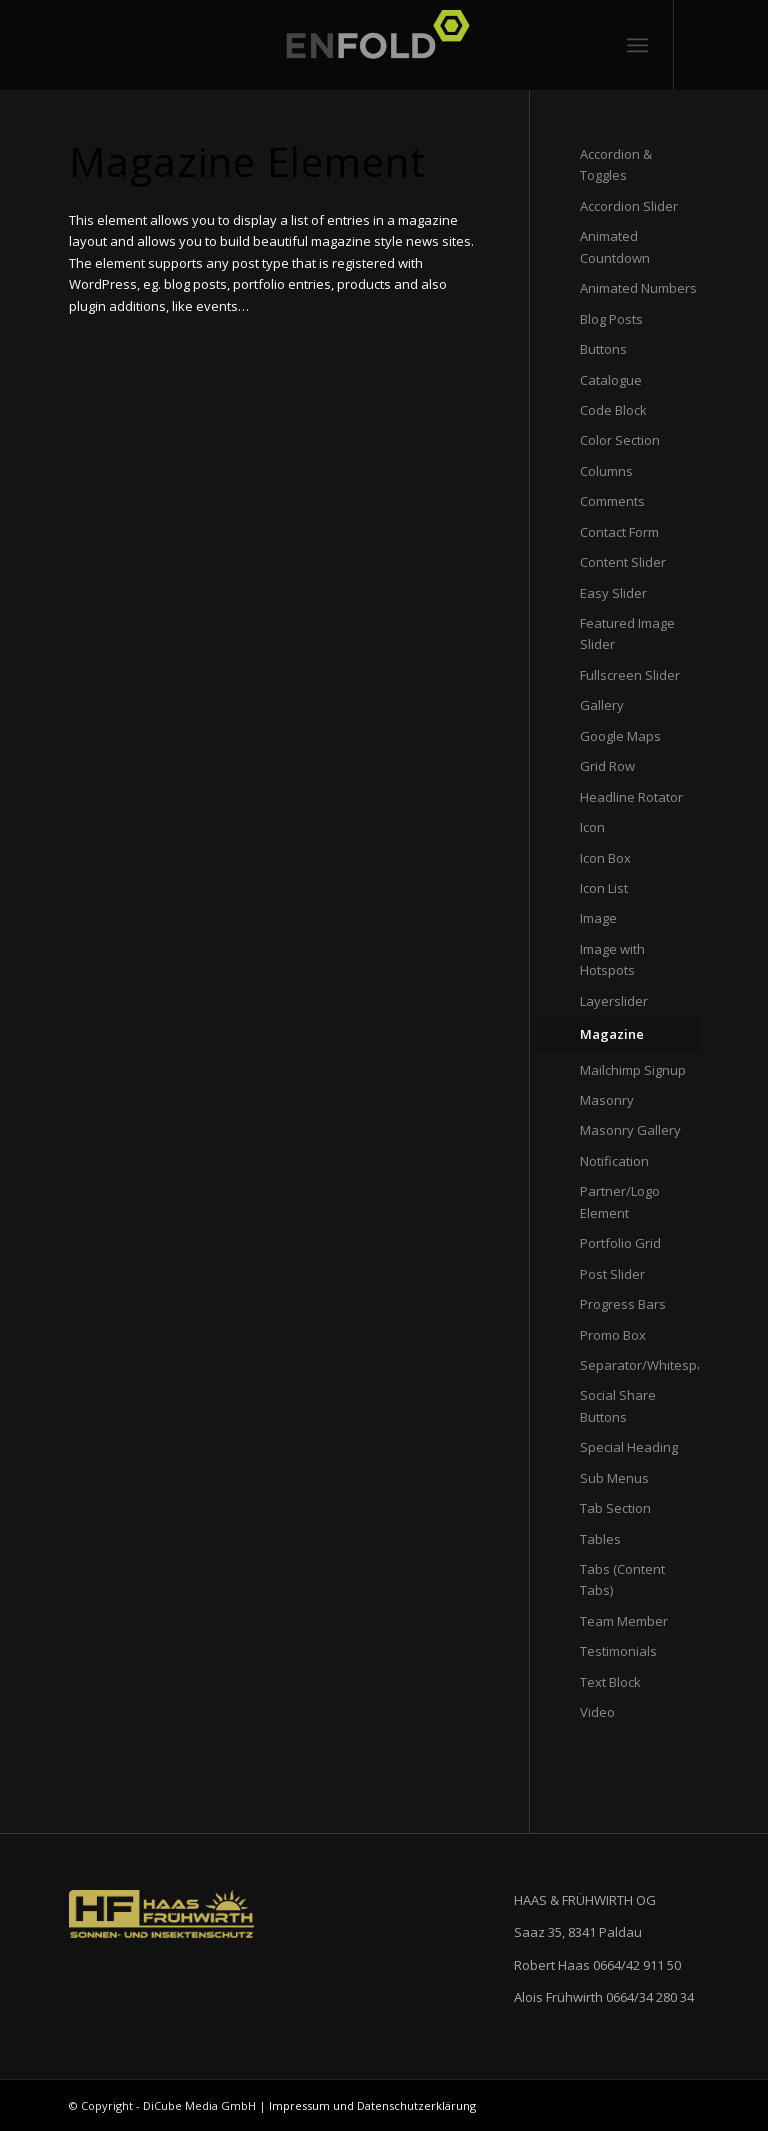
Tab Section (615, 1508)
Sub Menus (614, 1478)
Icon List (604, 888)
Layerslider (614, 1001)
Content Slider (623, 562)
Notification (614, 1161)
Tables (600, 1539)
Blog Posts (611, 319)
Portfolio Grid (620, 1243)
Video (597, 1712)
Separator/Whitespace (639, 1365)
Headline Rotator (631, 797)
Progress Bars (623, 1304)
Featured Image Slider (627, 633)
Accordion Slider (629, 206)
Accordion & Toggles (616, 164)
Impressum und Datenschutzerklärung (372, 2105)
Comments (612, 501)
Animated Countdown (615, 246)
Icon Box (605, 858)
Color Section (620, 440)
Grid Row (607, 766)
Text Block (610, 1682)
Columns (606, 471)
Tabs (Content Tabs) (622, 1579)
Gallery (602, 705)
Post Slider (612, 1274)
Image (598, 918)
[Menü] (637, 45)
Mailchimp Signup (633, 1070)
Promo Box (613, 1335)
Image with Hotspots (612, 959)
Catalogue (611, 380)
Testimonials (618, 1651)
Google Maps (620, 736)
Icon (592, 827)
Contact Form (619, 532)
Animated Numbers (638, 288)
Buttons (603, 349)
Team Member (624, 1621)
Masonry (607, 1100)
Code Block (613, 410)
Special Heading (629, 1447)
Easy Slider (613, 593)
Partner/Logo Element (620, 1201)
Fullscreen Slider (630, 675)
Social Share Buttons (618, 1405)
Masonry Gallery (630, 1130)
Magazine (612, 1034)
